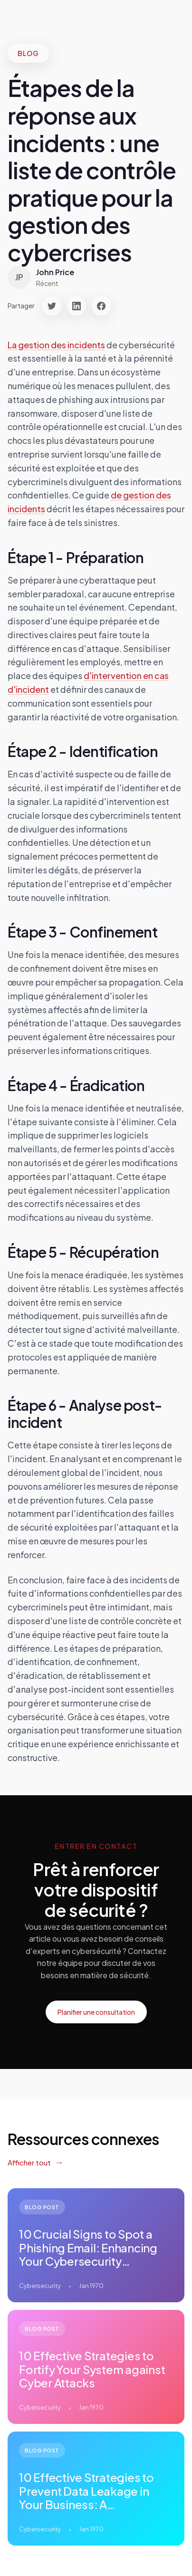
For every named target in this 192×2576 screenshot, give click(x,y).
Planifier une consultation (96, 2012)
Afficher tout (29, 2162)
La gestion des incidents (56, 344)
